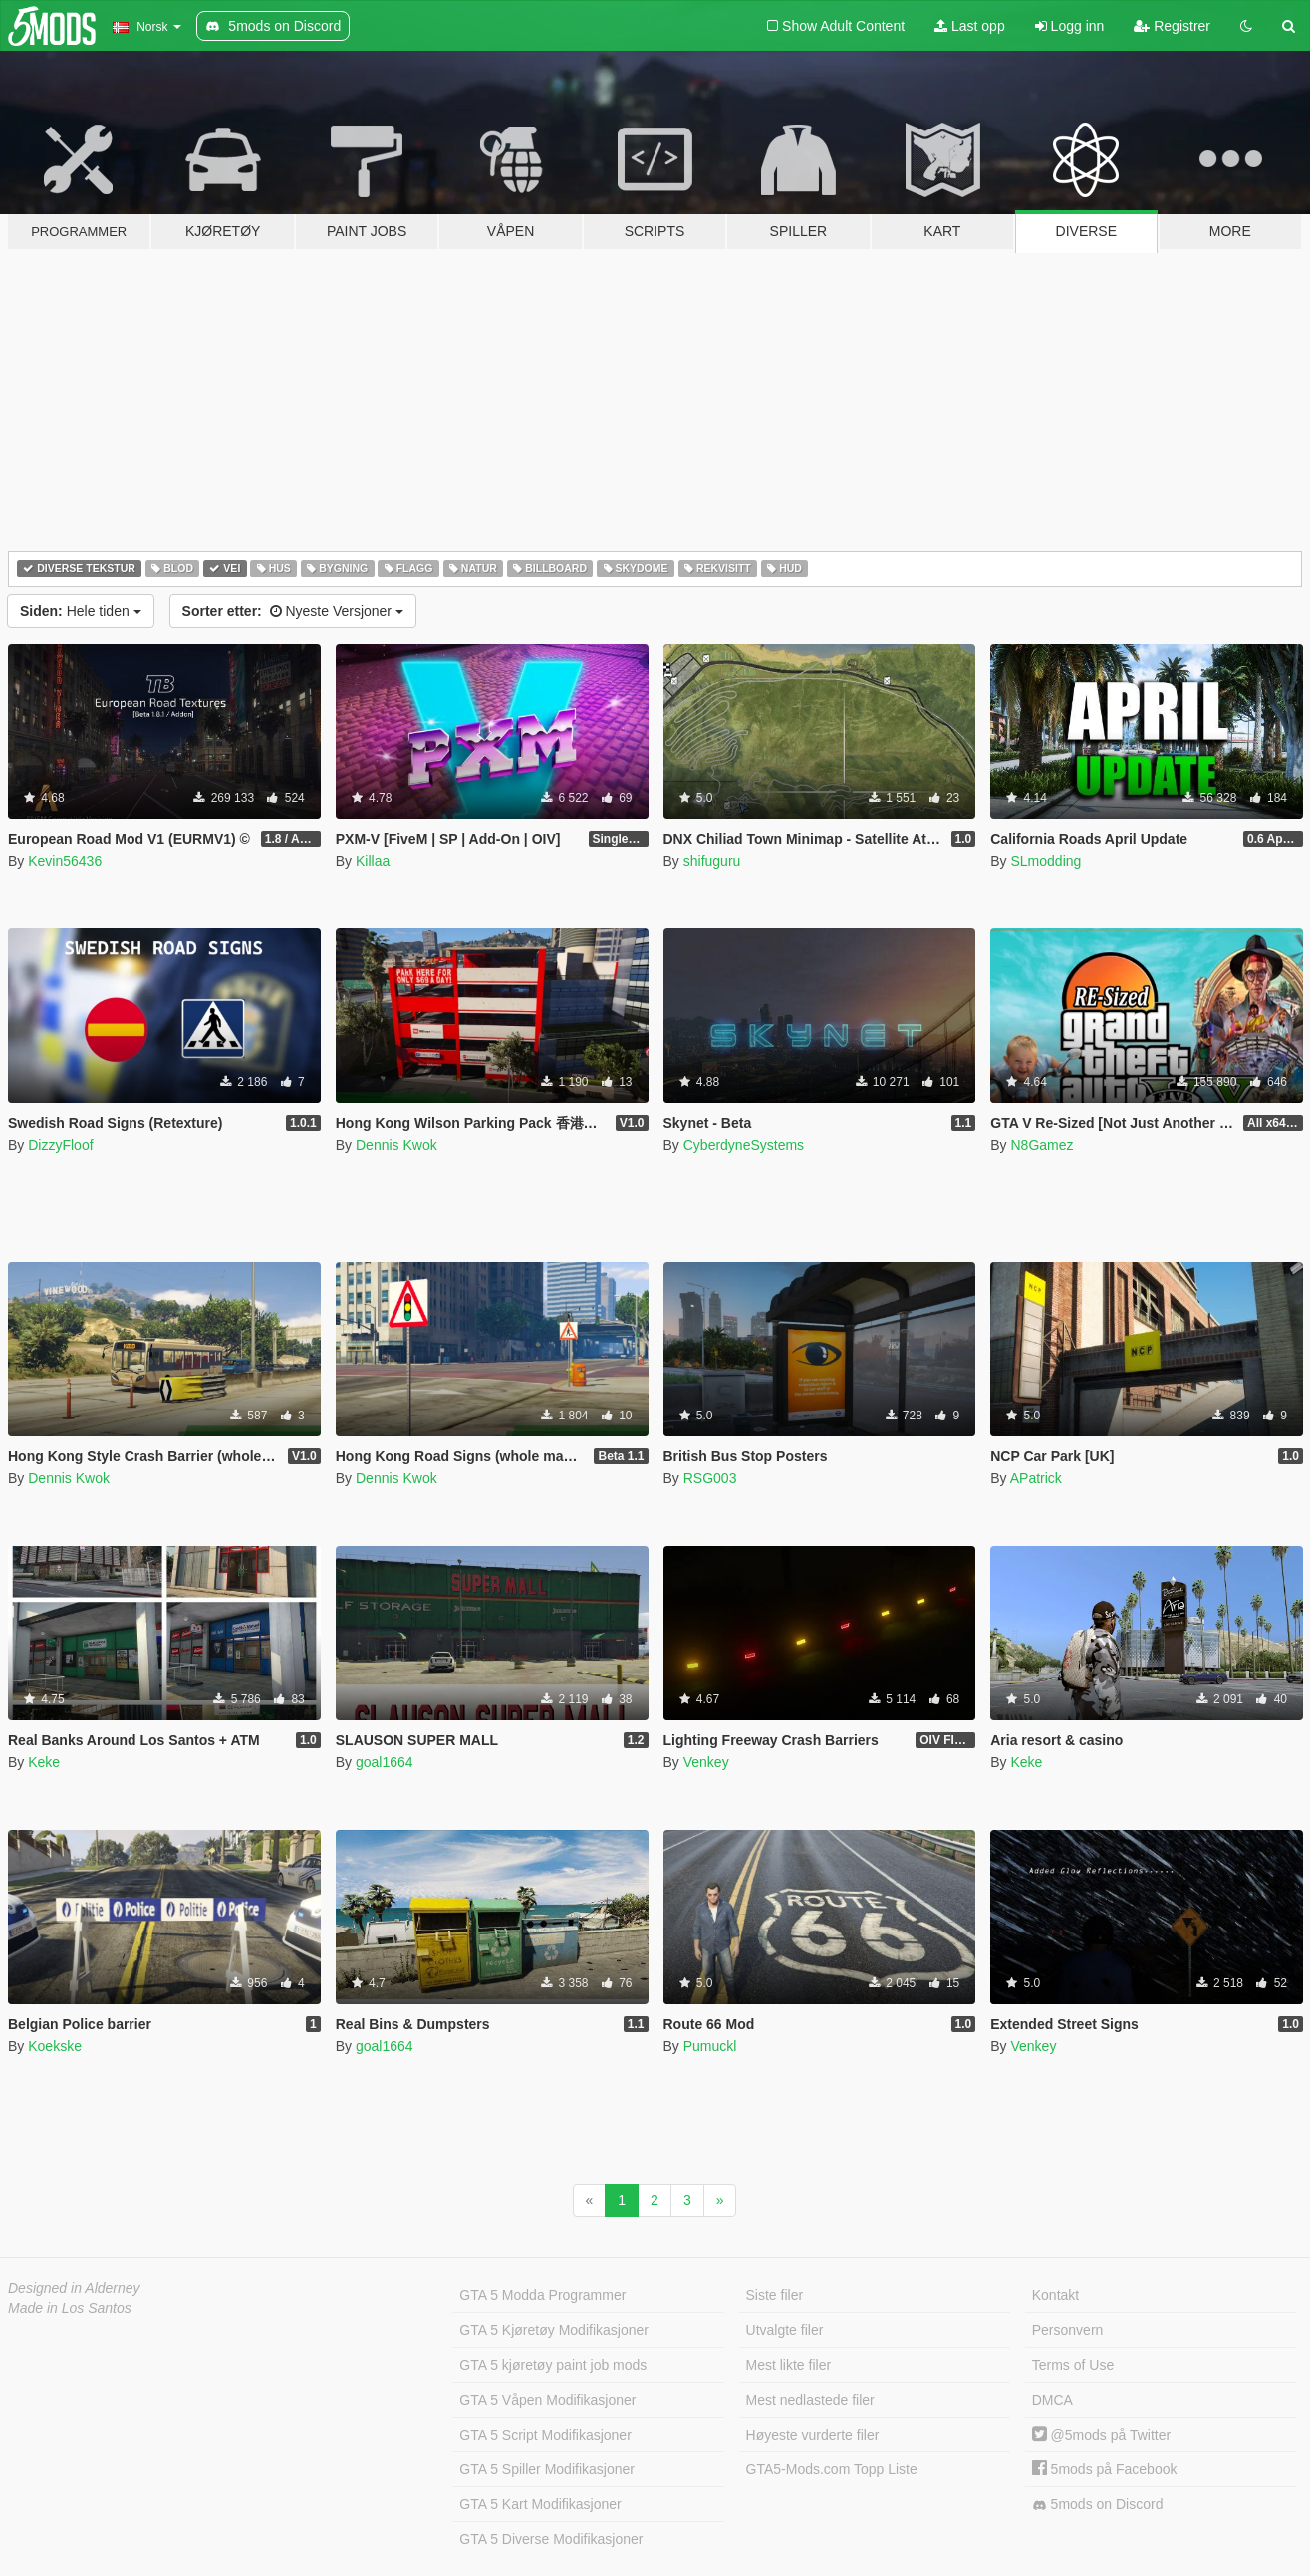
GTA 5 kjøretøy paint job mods (553, 2365)
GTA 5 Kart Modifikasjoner (540, 2504)
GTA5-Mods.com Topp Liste (831, 2469)
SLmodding (1045, 861)
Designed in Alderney (74, 2288)
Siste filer (775, 2295)
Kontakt (1055, 2295)
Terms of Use (1073, 2365)
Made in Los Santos (69, 2308)
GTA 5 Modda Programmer (542, 2295)
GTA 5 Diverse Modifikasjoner (551, 2539)
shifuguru (712, 861)
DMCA (1052, 2400)
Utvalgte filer (785, 2330)
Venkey (706, 1762)
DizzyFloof (60, 1145)
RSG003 (710, 1478)
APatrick (1036, 1478)
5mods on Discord (1098, 2504)
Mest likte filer (789, 2365)
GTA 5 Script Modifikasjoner (545, 2435)
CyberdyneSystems (743, 1145)
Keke (44, 1762)
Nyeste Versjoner (292, 611)
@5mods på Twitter (1101, 2435)
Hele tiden (80, 611)
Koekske (55, 2046)
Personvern (1068, 2330)
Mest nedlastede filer (810, 2400)
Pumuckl (710, 2046)
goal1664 (384, 1762)
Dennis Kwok (396, 1145)
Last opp (969, 26)
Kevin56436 (65, 861)
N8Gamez (1041, 1145)
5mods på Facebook (1105, 2469)
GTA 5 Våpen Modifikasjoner (547, 2400)
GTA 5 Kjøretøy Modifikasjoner (554, 2330)
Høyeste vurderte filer (813, 2435)
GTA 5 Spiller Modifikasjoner (547, 2469)
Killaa (373, 861)
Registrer (1172, 26)
